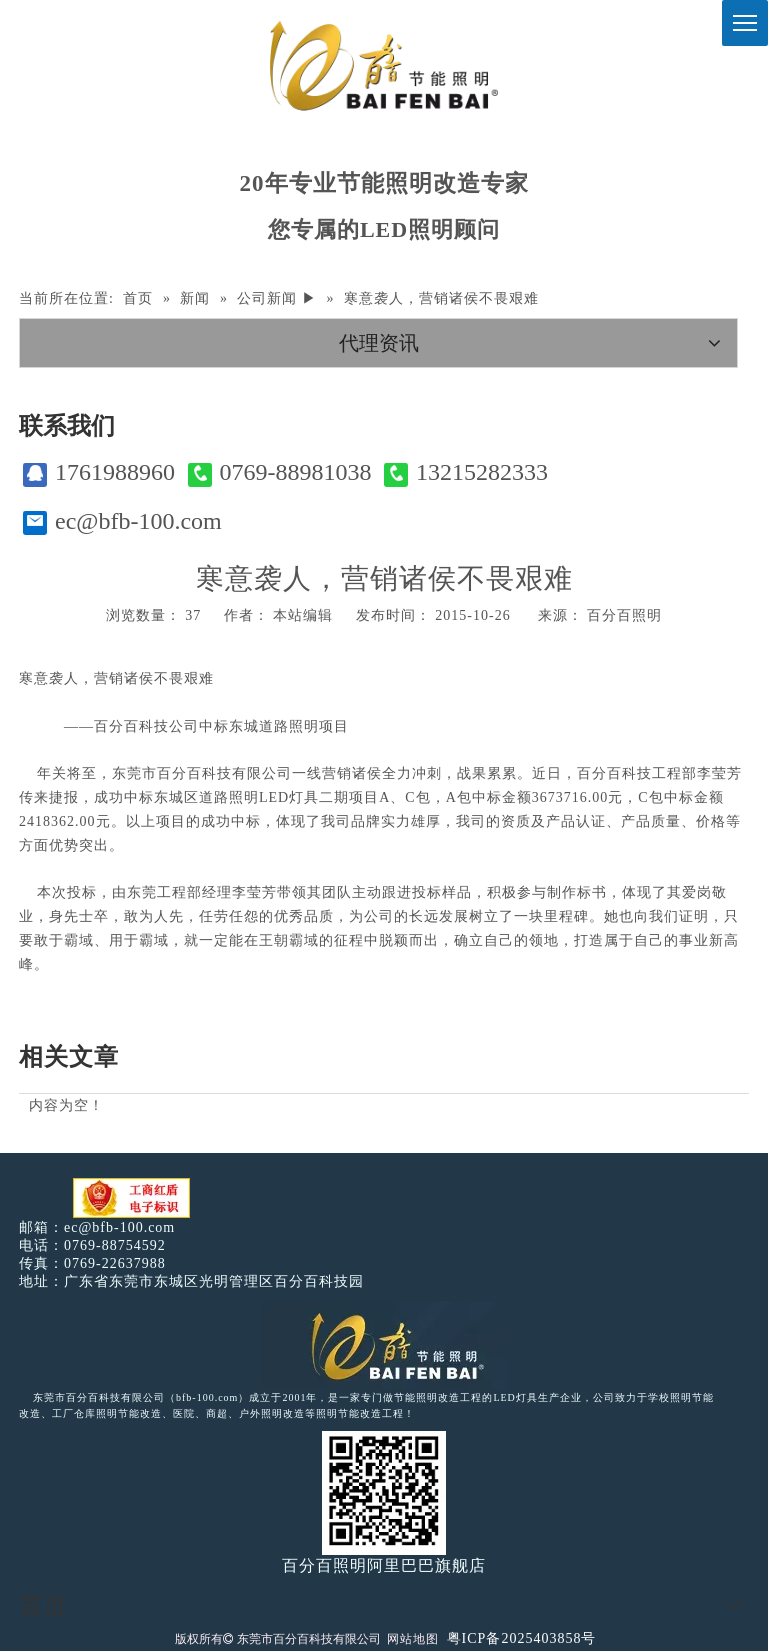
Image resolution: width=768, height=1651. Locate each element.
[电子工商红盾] (131, 1198)
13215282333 (466, 472)
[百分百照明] (383, 65)
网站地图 (413, 1639)
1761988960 (99, 472)
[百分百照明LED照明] (384, 1345)
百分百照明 (624, 615)
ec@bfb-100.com (122, 521)
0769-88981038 (280, 472)
